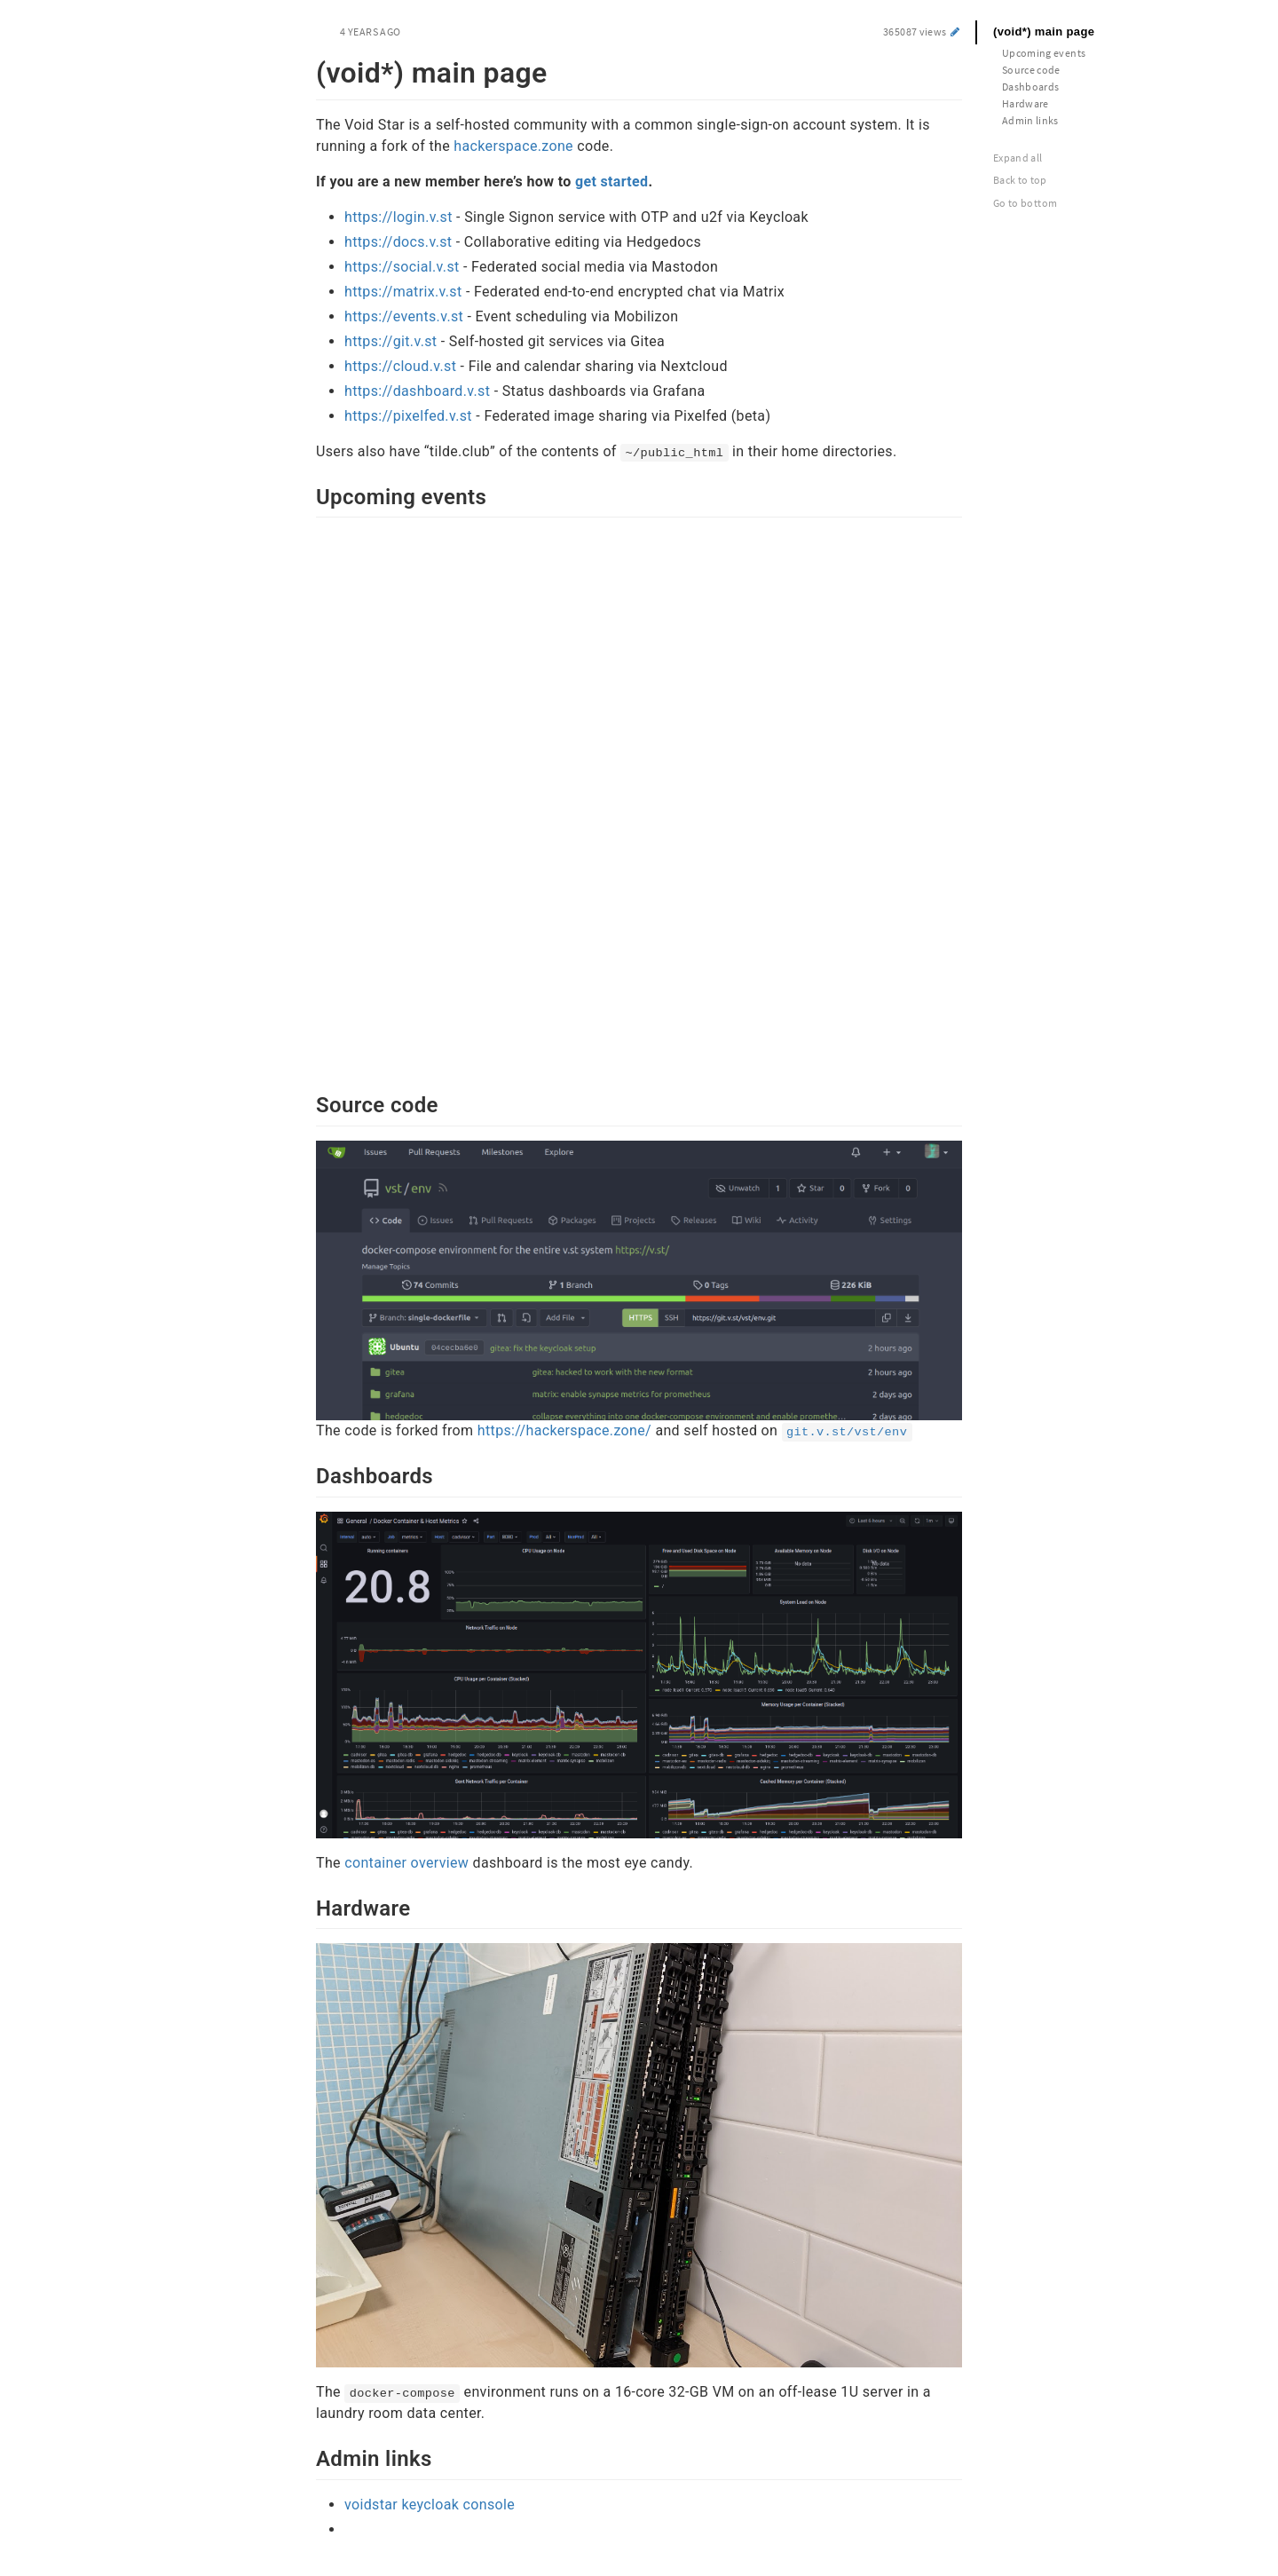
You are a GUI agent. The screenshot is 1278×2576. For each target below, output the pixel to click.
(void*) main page (1043, 31)
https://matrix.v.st (403, 291)
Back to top (1020, 179)
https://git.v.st (390, 341)
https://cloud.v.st (400, 366)
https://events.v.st (403, 316)
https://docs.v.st (398, 241)
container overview (406, 1862)
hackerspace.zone (513, 146)
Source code (1031, 69)
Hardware (1025, 103)
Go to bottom (1025, 202)
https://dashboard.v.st (417, 391)
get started (612, 181)
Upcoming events (1043, 52)
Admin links (1030, 120)
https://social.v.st (402, 266)
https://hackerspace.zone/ (564, 1430)
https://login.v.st (398, 217)
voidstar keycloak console (429, 2504)
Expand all (1018, 157)
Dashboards (1031, 86)
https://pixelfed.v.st (408, 415)
